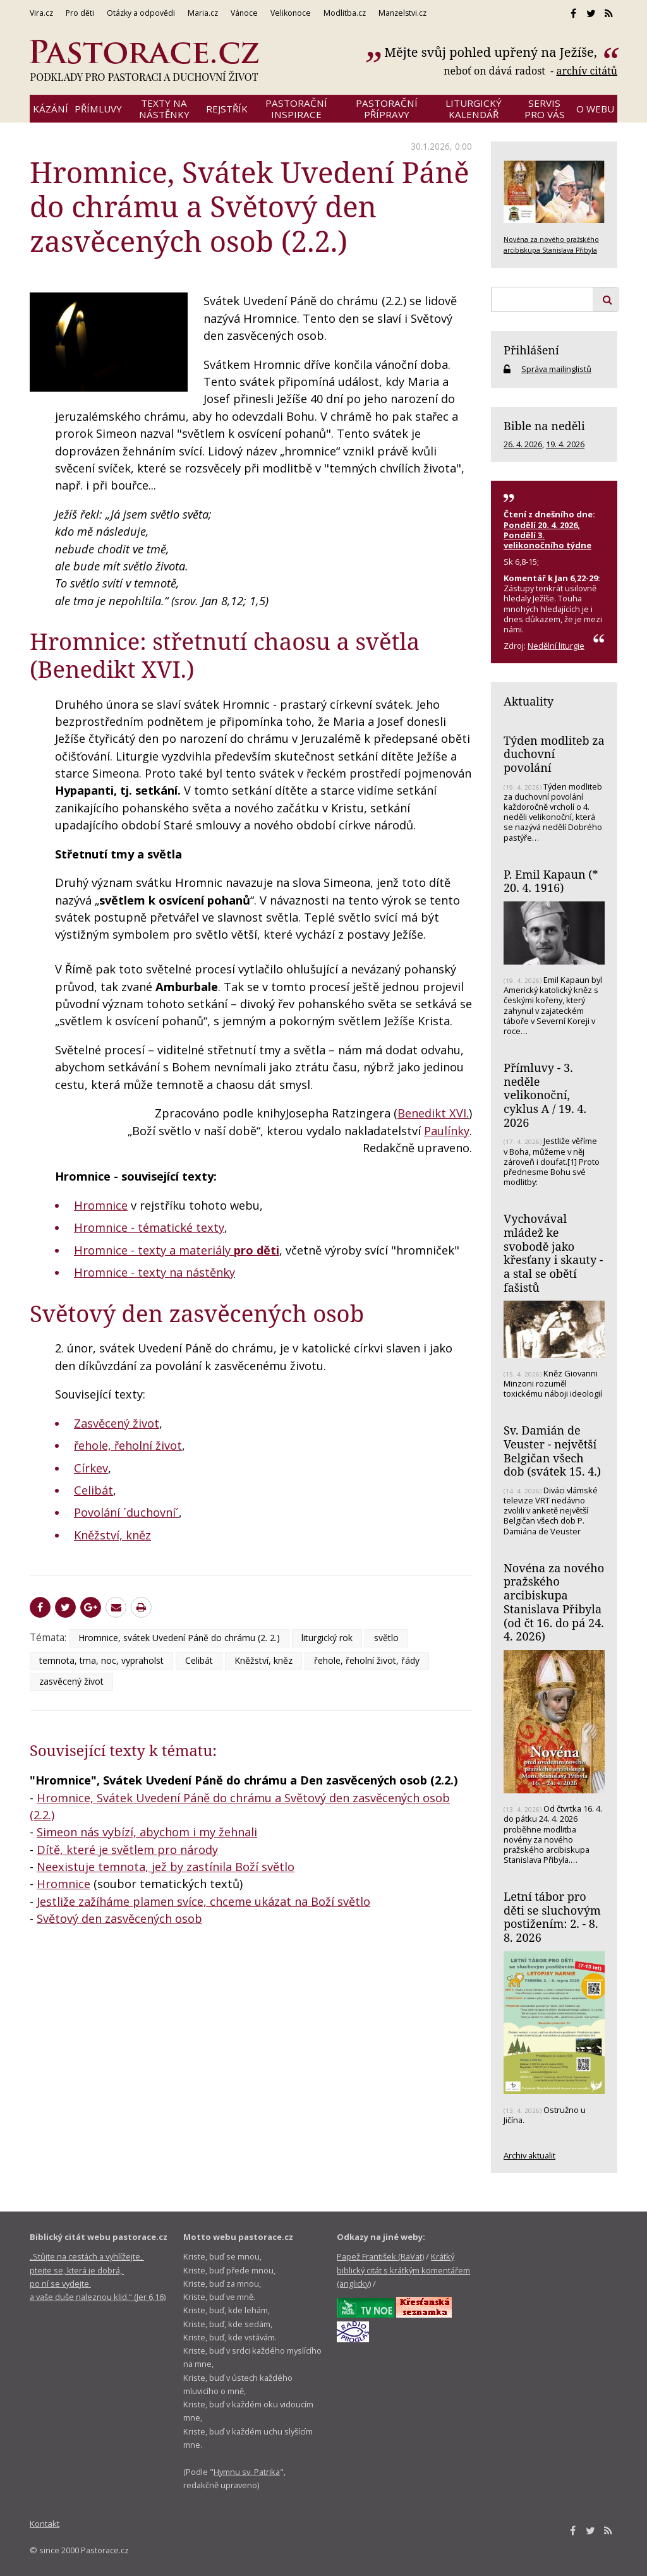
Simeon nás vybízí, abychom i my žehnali (147, 1831)
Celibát (93, 1490)
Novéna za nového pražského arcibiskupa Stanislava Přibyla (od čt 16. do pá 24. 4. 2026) (554, 1602)
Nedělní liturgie (556, 645)
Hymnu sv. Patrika (247, 2471)
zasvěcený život (71, 1681)
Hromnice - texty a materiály (176, 1250)
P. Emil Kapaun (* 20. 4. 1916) (551, 881)
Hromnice (101, 1205)
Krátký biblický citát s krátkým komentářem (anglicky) (403, 2270)
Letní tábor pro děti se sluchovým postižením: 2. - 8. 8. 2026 (552, 1917)
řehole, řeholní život (128, 1445)
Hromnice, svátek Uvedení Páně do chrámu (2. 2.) (179, 1638)
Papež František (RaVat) (380, 2256)
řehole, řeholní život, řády (367, 1660)
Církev (91, 1468)
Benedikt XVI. (433, 1113)
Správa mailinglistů (556, 369)
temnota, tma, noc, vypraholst (101, 1660)
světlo (386, 1638)
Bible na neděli (544, 425)
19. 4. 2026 (565, 444)
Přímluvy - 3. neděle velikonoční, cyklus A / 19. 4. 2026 (545, 1095)
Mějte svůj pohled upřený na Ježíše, (492, 52)
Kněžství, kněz (112, 1535)
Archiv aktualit (529, 2155)
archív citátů (586, 71)
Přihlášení (531, 350)
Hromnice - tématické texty (149, 1227)
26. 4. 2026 (523, 444)
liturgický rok (327, 1638)
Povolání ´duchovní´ (126, 1512)
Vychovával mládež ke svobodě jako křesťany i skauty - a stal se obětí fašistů (553, 1253)
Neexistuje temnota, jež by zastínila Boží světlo (165, 1866)
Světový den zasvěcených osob (197, 1313)
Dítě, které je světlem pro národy (127, 1849)
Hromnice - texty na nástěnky (154, 1272)
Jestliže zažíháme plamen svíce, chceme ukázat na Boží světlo (203, 1901)
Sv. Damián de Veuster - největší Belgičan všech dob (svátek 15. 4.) (552, 1451)
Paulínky (446, 1130)
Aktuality (528, 701)
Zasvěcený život (116, 1423)
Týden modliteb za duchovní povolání (554, 754)
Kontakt (44, 2523)
